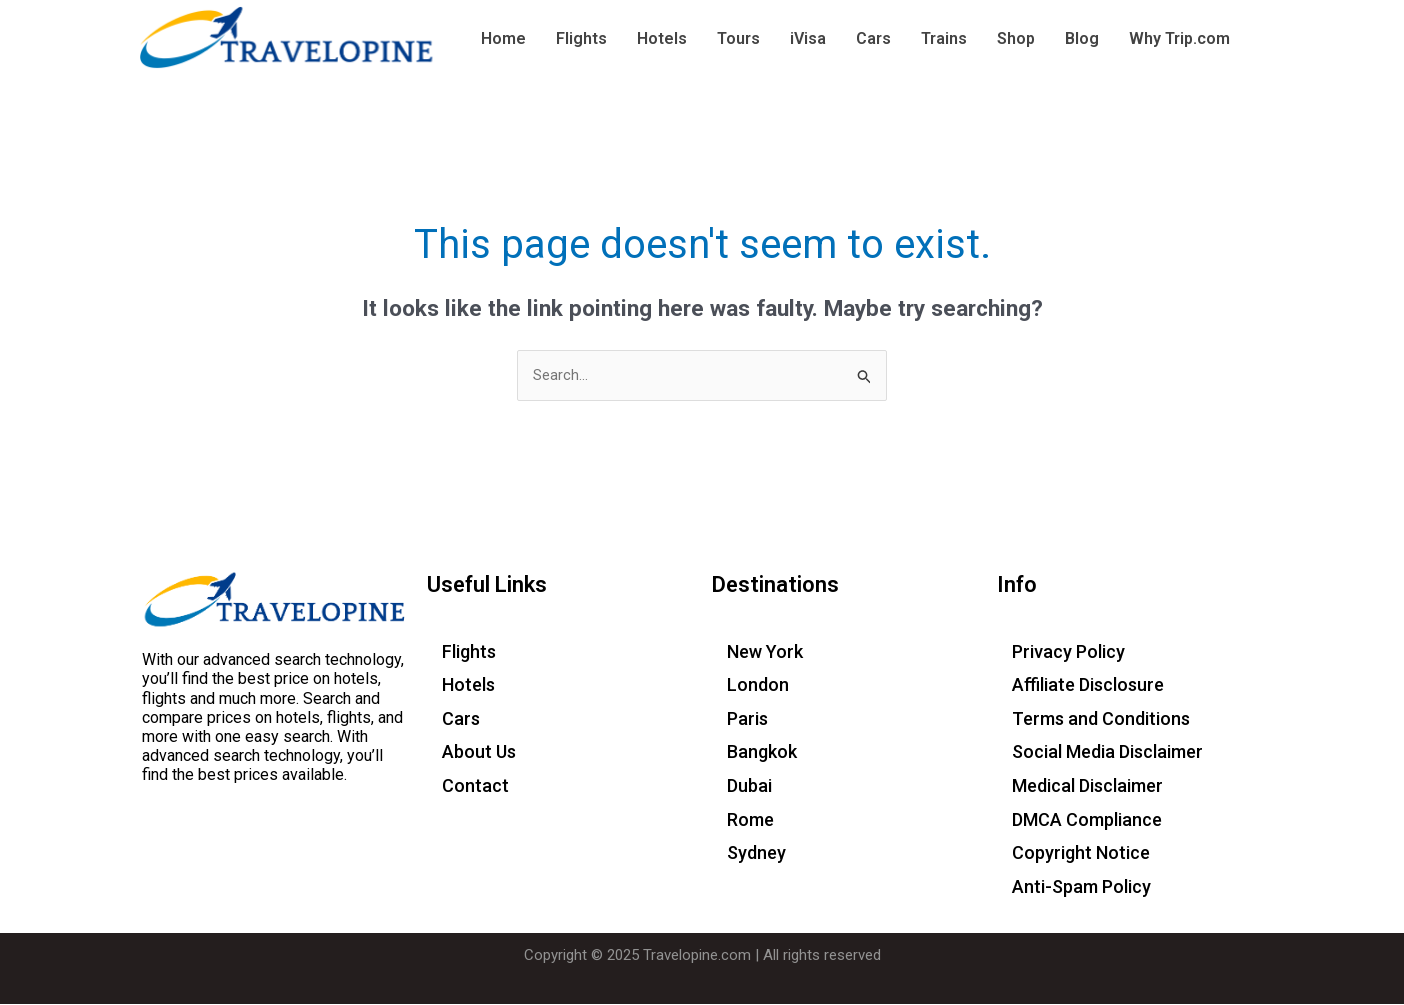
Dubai (749, 786)
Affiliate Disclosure (1088, 685)
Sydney (756, 853)
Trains (944, 38)
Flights (581, 38)
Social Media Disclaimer (1107, 752)
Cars (873, 38)
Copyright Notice (1081, 853)
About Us (479, 752)
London (758, 685)
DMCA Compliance (1087, 819)
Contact (475, 786)
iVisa (808, 38)
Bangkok (762, 752)
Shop (1016, 38)
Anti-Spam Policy (1081, 886)
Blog (1082, 38)
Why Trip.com (1179, 38)
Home (503, 38)
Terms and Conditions (1101, 718)
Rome (750, 819)
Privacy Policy (1068, 651)
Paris (747, 718)
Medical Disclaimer (1087, 786)
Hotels (662, 38)
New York (765, 651)
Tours (738, 38)
